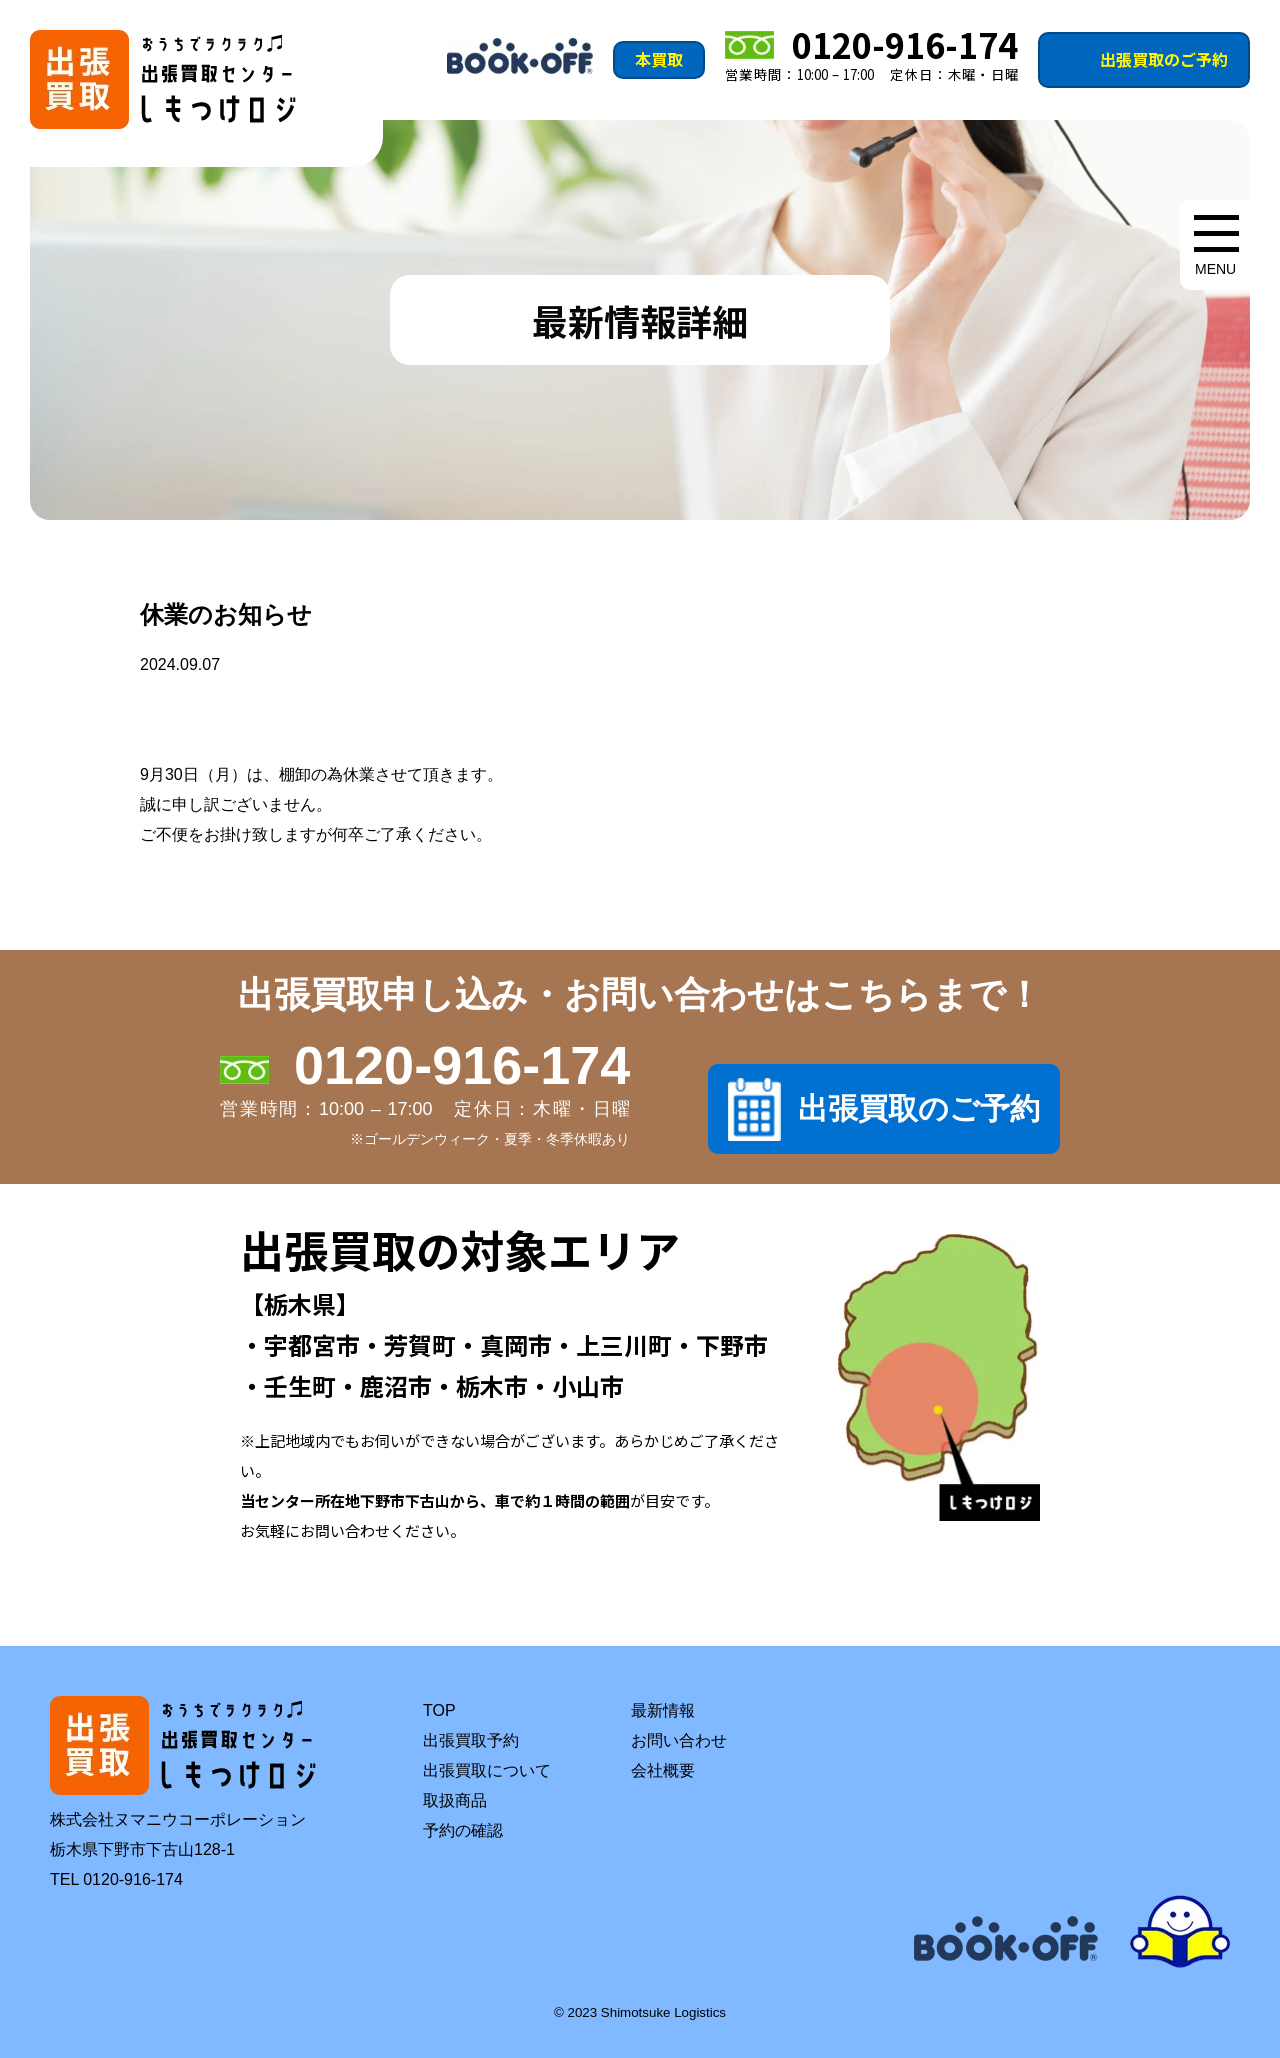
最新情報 (663, 1710)
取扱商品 (455, 1800)
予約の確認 (463, 1830)
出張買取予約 (471, 1740)
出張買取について (487, 1770)
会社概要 (663, 1770)
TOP (439, 1710)
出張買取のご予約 (1164, 59)
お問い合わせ (679, 1740)
